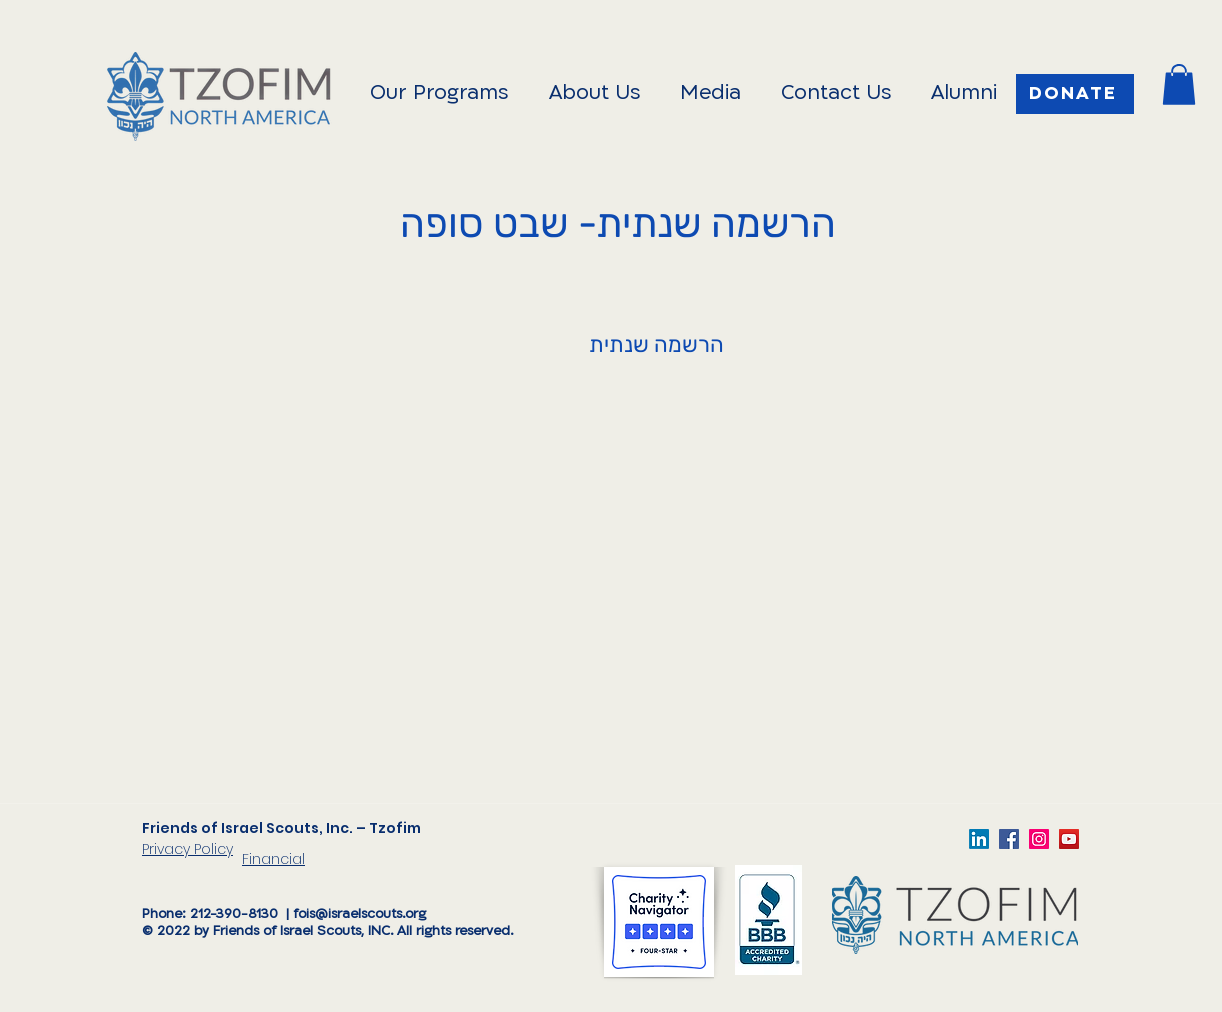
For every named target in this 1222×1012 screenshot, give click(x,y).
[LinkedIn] (979, 839)
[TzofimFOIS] (1039, 839)
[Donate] (1075, 94)
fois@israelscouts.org (359, 914)
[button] (1179, 84)
